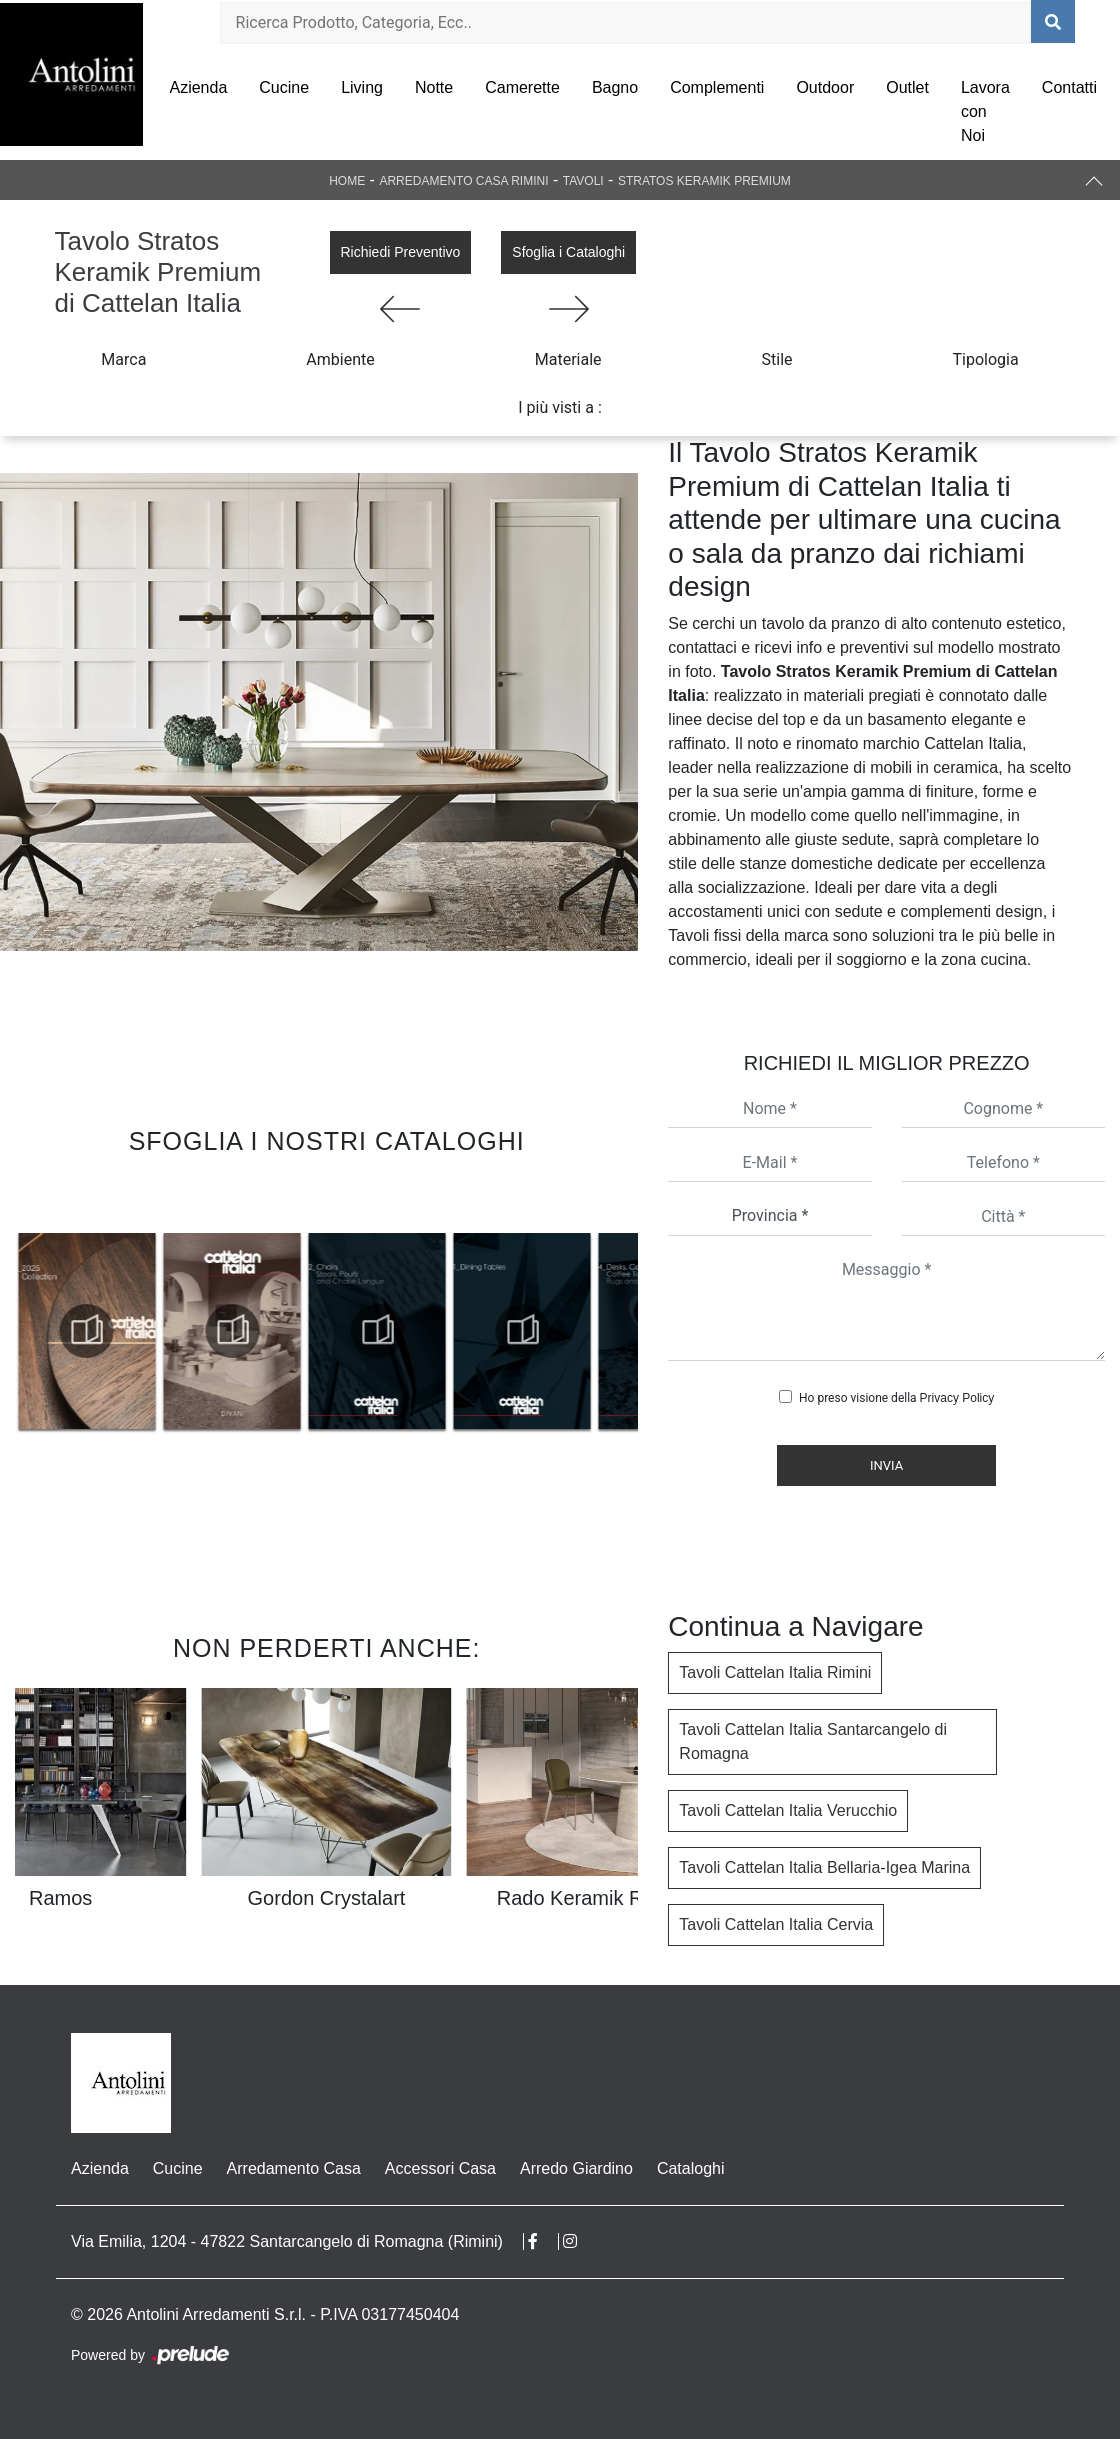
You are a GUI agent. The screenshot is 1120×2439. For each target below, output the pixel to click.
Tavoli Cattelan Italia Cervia (776, 1924)
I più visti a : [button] (560, 407)
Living (362, 87)
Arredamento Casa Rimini (463, 181)
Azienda (198, 87)
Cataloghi (691, 2168)
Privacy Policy (957, 1398)
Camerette (522, 87)
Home (347, 181)
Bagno (615, 87)
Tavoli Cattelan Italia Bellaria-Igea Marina (824, 1867)
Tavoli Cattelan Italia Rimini (775, 1672)
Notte (434, 87)
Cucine (284, 87)
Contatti (1069, 87)
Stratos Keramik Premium (704, 181)
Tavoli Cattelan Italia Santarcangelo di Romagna (813, 1741)
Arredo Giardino (576, 2168)
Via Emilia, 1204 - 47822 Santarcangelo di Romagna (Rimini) (287, 2241)
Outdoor (825, 87)
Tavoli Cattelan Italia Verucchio (788, 1810)
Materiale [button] (568, 359)
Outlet (907, 87)
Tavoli (583, 181)
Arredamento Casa (294, 2168)
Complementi (717, 87)
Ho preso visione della (896, 1398)
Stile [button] (777, 359)
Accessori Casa (440, 2168)
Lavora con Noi (985, 111)
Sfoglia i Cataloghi (568, 252)
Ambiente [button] (340, 359)
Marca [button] (123, 359)
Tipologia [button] (986, 359)
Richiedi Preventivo (401, 252)
